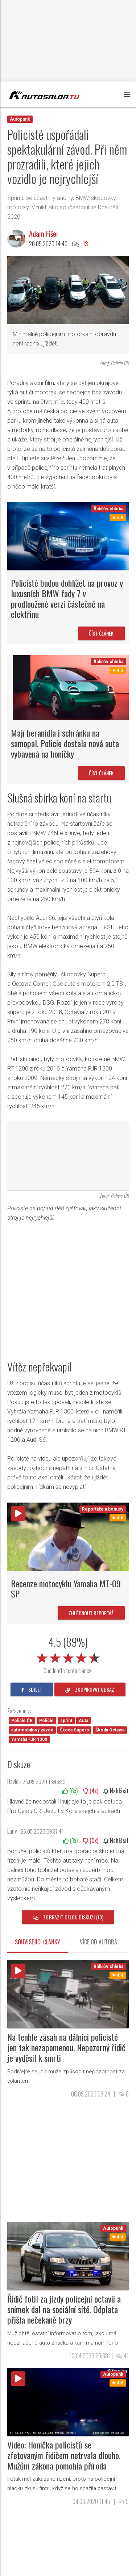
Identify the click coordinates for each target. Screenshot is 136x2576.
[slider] (68, 1656)
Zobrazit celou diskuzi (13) (68, 1917)
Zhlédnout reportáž (91, 1613)
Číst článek (101, 633)
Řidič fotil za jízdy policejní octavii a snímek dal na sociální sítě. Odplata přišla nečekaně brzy (64, 2309)
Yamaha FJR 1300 (29, 1739)
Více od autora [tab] (98, 1942)
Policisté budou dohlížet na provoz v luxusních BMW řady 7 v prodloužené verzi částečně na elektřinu (67, 598)
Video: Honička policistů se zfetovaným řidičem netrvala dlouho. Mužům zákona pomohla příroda (63, 2455)
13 (85, 243)
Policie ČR (22, 1720)
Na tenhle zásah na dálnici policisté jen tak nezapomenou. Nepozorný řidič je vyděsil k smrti (66, 2047)
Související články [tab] (37, 1942)
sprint (66, 1720)
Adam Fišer (44, 233)
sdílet (31, 1689)
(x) (70, 1791)
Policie (46, 1720)
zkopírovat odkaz (90, 1689)
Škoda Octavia (109, 1730)
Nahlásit (116, 1791)
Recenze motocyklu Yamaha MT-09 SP (66, 1588)
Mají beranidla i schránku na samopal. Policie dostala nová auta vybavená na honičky (65, 743)
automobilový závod (32, 1730)
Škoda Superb (74, 1730)
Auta (83, 1720)
